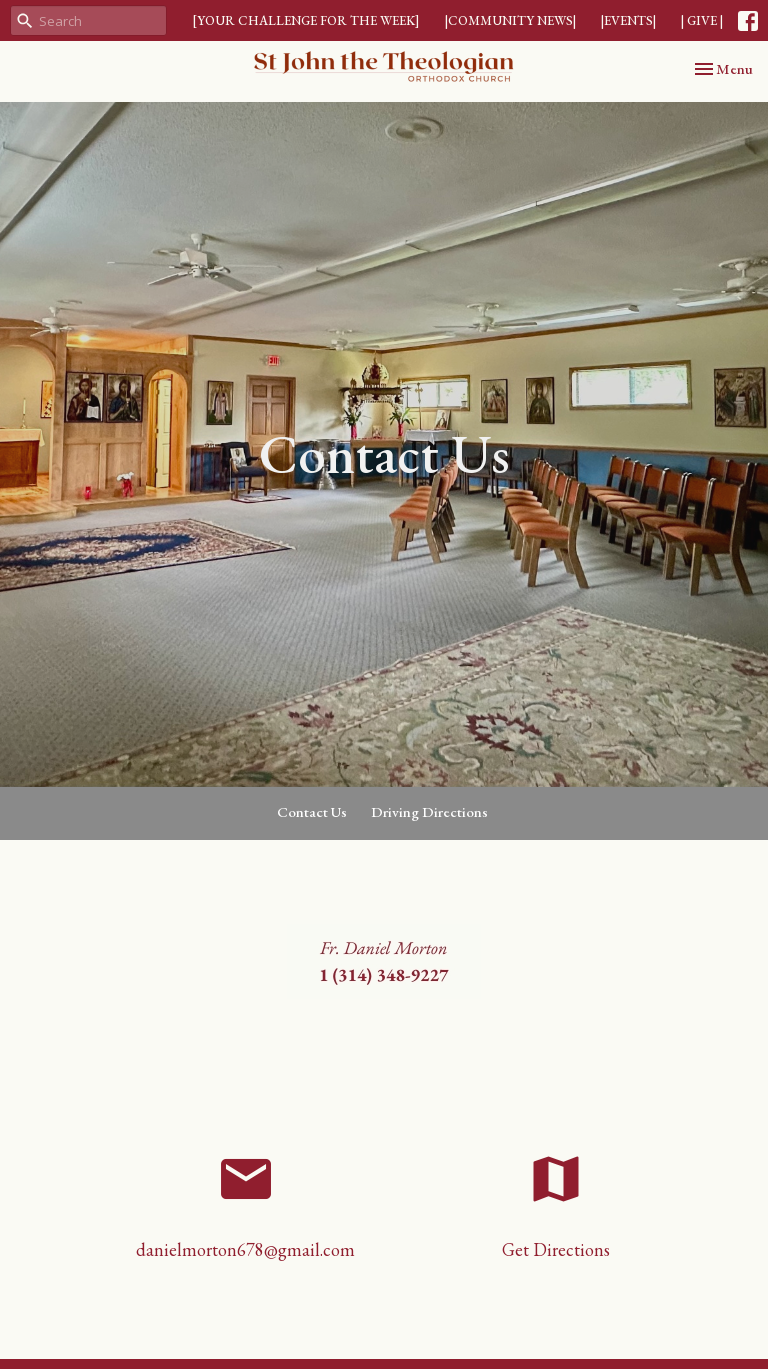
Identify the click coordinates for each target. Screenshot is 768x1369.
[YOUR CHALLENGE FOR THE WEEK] (306, 20)
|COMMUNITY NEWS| (510, 20)
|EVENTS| (628, 20)
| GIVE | (702, 20)
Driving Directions (429, 811)
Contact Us (312, 811)
